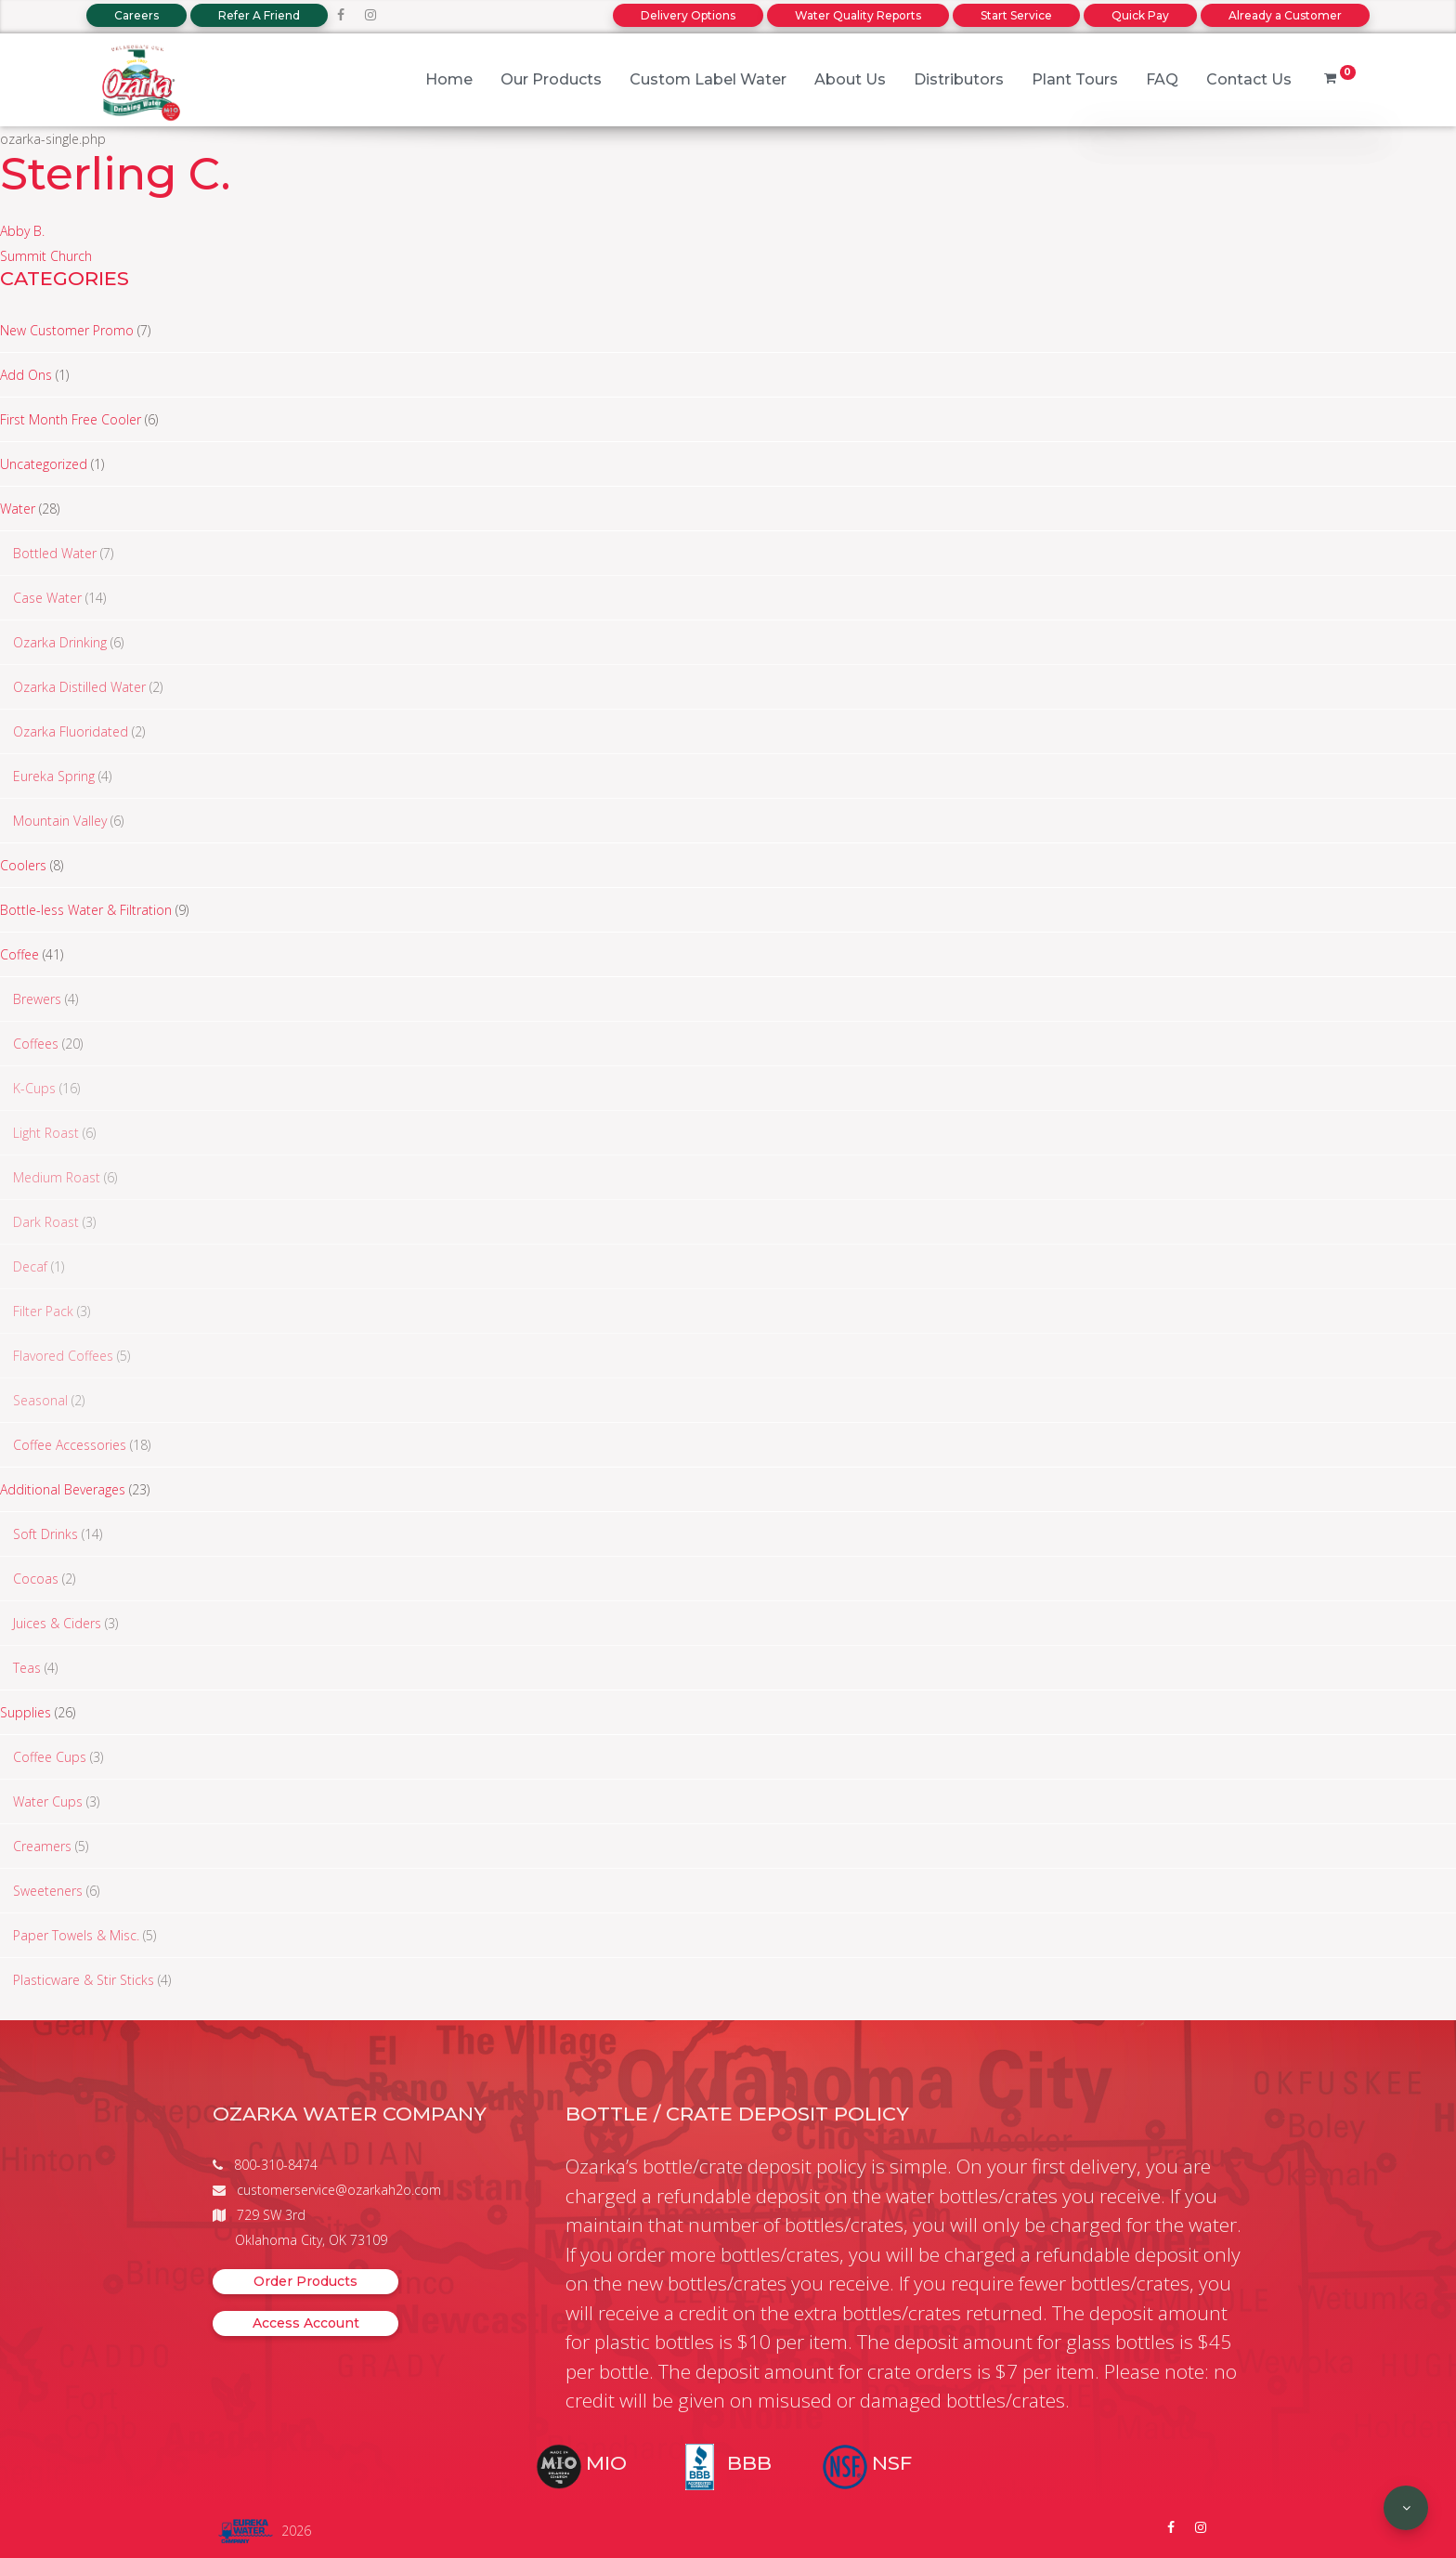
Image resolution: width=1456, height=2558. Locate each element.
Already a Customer (1285, 15)
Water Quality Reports (858, 15)
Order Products (306, 2281)
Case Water (47, 598)
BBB (749, 2462)
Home (449, 79)
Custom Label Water (708, 79)
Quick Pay (1140, 15)
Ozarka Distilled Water (79, 687)
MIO (606, 2462)
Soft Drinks (45, 1534)
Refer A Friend (259, 15)
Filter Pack (43, 1311)
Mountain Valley (60, 820)
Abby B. (22, 231)
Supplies (25, 1712)
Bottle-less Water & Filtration (86, 910)
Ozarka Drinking (60, 642)
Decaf (30, 1266)
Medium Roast (56, 1177)
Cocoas (35, 1578)
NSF (892, 2462)
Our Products (551, 79)
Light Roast (46, 1133)
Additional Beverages (62, 1489)
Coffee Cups (49, 1757)
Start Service (1016, 15)
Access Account (306, 2323)
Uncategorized (43, 464)
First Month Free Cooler (70, 419)
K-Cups (34, 1088)
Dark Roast (46, 1222)
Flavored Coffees (63, 1355)
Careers (136, 15)
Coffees (35, 1043)
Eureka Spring (54, 776)
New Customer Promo (67, 330)
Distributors (959, 79)
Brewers (37, 999)
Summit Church (46, 256)
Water (17, 508)
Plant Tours (1075, 79)
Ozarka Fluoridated (70, 731)
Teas (27, 1668)
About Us (850, 79)
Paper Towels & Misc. (76, 1935)
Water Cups (48, 1801)
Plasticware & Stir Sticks (83, 1980)
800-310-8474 (276, 2164)
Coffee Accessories (69, 1445)
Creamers (42, 1846)
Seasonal (40, 1400)
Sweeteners (48, 1890)
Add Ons (26, 375)
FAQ (1162, 79)
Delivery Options (688, 15)
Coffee (19, 954)
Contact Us (1249, 79)
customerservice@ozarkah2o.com (339, 2190)
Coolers (23, 865)
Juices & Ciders (57, 1623)
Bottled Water (55, 553)
